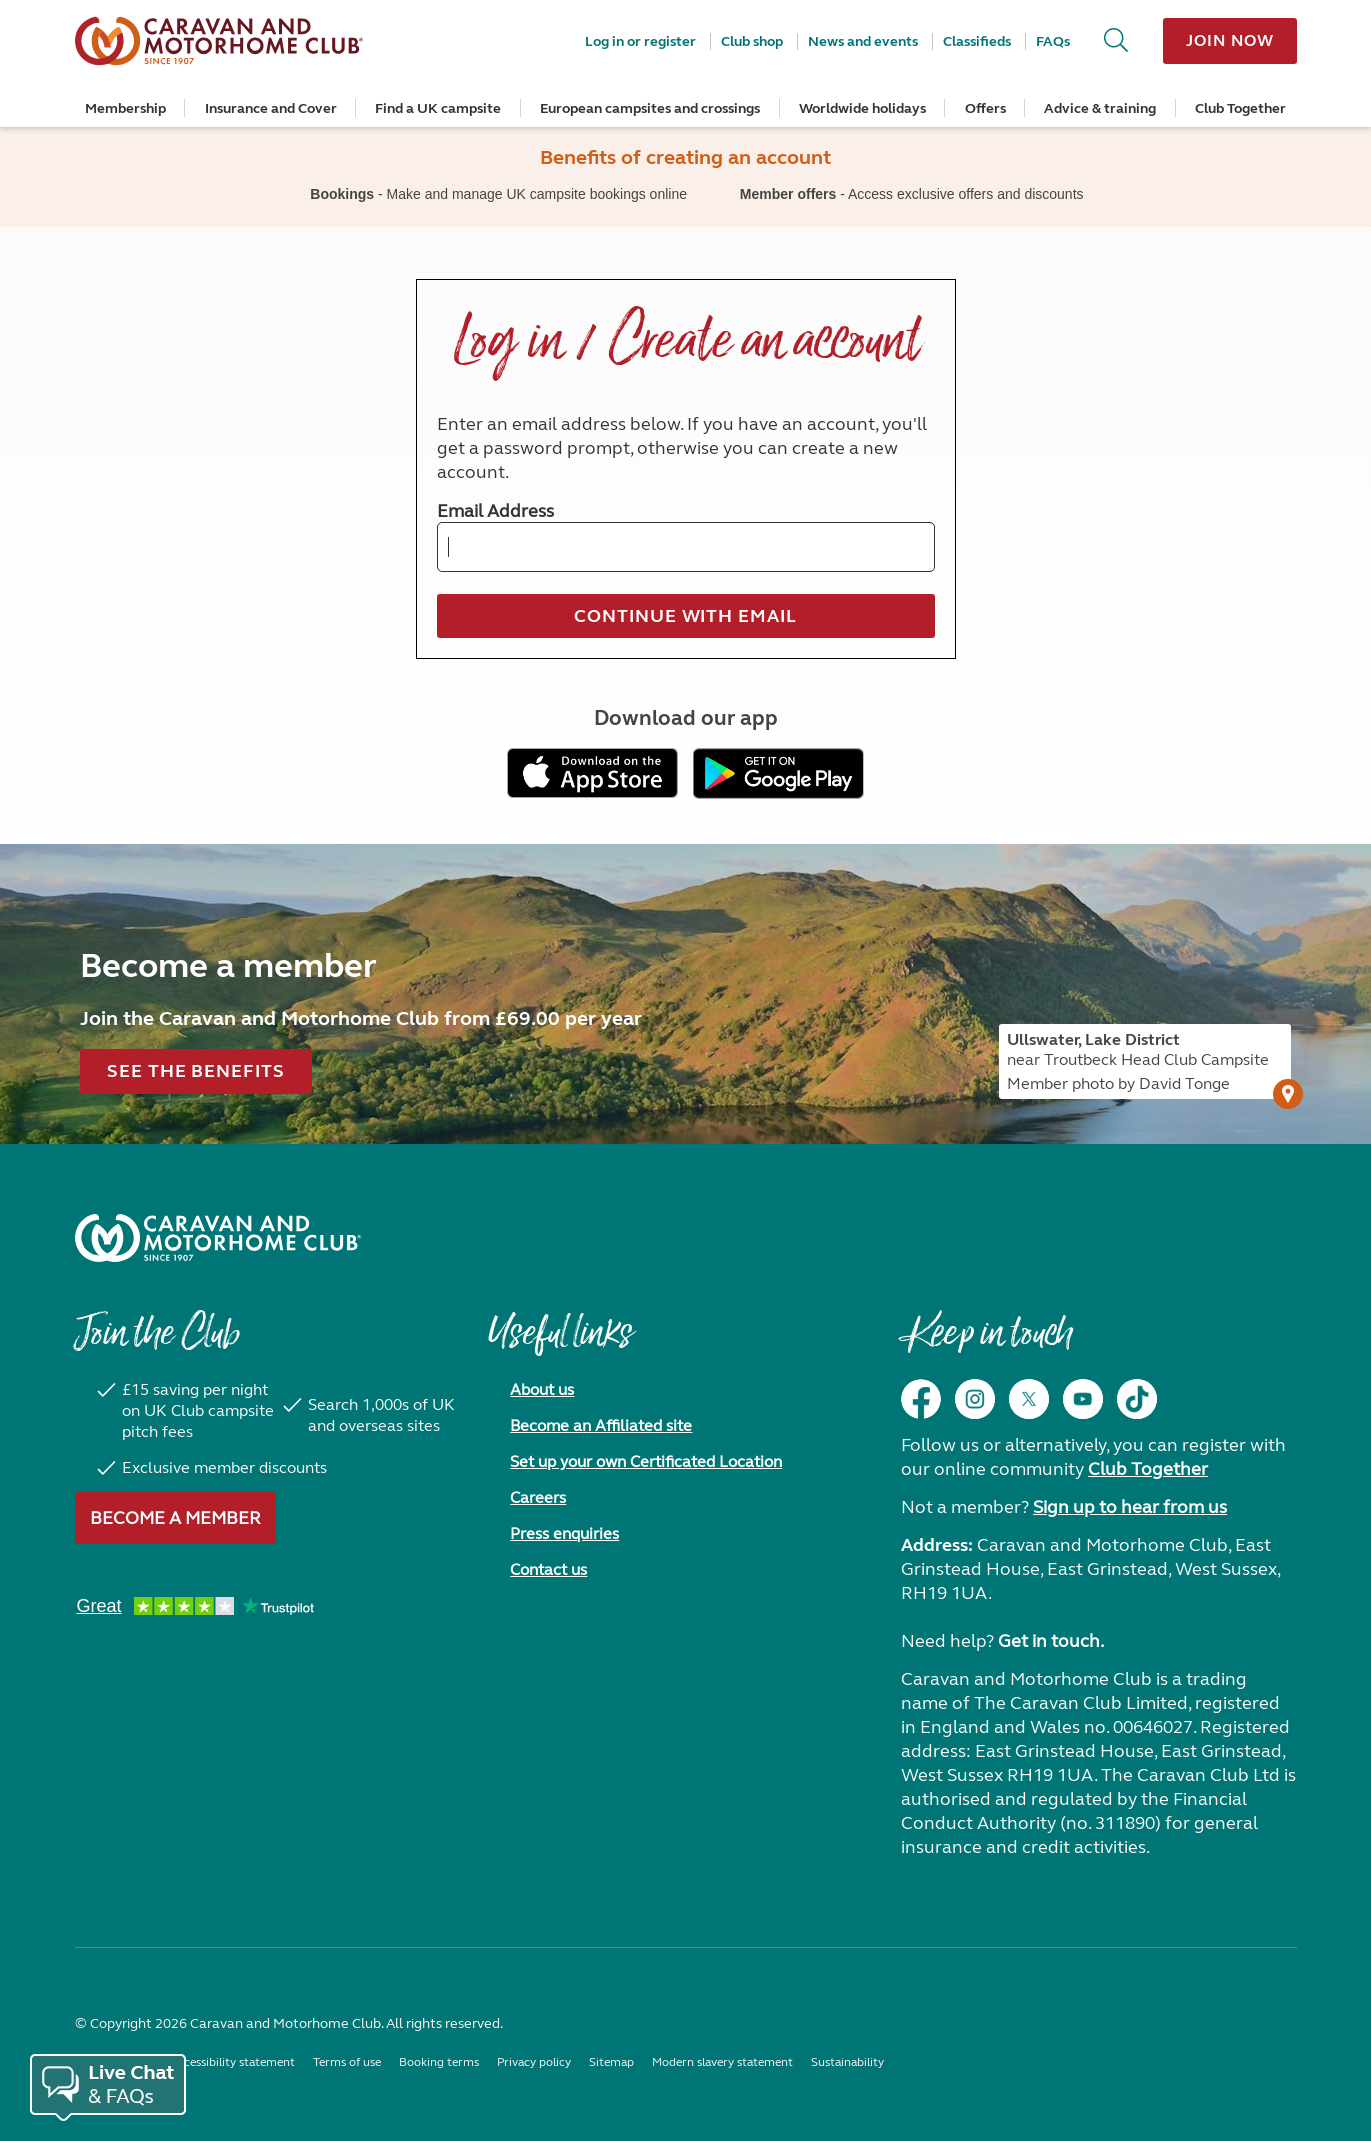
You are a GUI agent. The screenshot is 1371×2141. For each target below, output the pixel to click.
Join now (1229, 40)
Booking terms (439, 2062)
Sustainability (847, 2062)
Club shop (752, 41)
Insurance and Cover (271, 108)
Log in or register (640, 41)
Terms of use (347, 2062)
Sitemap (611, 2062)
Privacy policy (534, 2062)
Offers (985, 108)
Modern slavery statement (722, 2062)
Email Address (495, 511)
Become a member (175, 1518)
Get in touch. (1051, 1641)
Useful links (560, 1343)
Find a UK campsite (438, 108)
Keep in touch (986, 1343)
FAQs (1053, 41)
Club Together (1240, 108)
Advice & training (1100, 108)
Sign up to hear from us (1130, 1507)
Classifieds (977, 41)
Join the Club (157, 1343)
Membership (125, 108)
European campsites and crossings (650, 108)
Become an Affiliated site (601, 1425)
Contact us (548, 1569)
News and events (863, 41)
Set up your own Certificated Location (646, 1461)
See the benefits (195, 1071)
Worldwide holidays (862, 108)
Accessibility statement (232, 2062)
